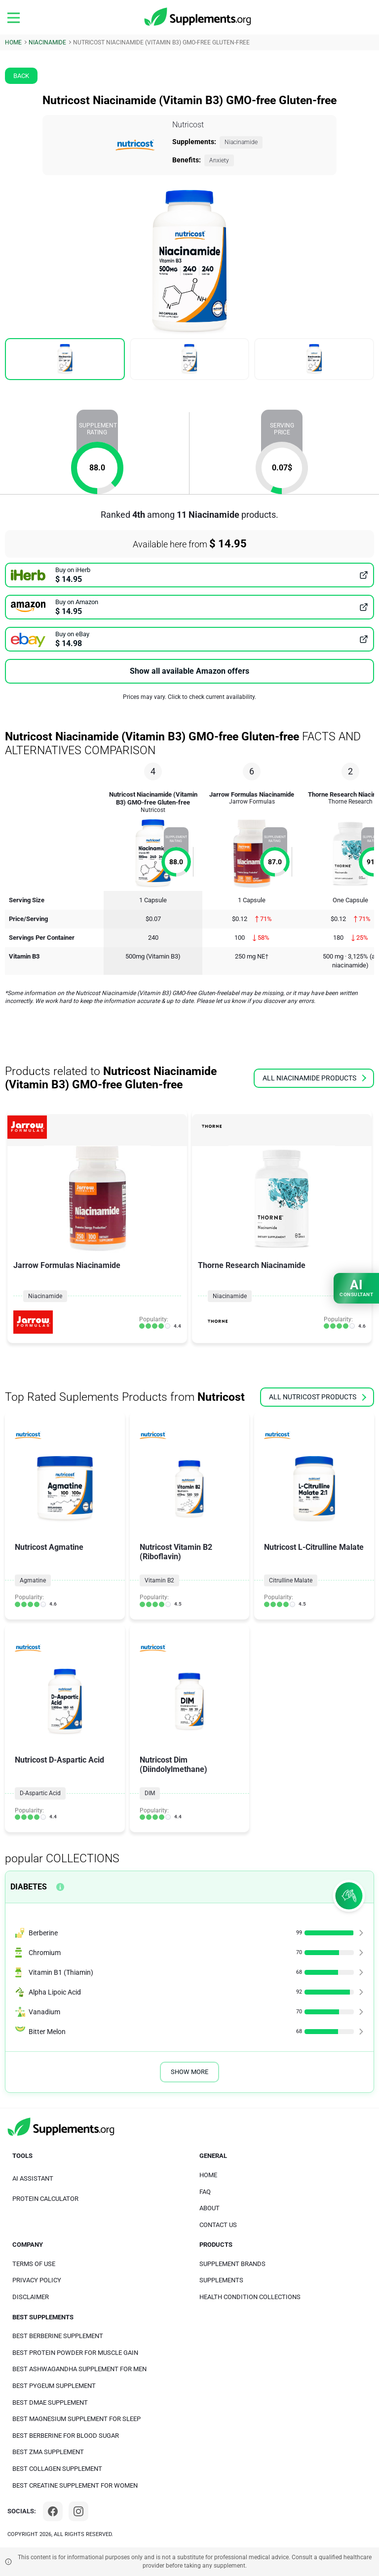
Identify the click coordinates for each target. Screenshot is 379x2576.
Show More (189, 2072)
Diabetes (28, 1886)
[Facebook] (53, 2511)
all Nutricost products (317, 1397)
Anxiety (219, 160)
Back (21, 75)
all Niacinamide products (314, 1078)
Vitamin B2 (159, 1580)
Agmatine (33, 1580)
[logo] (198, 17)
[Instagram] (78, 2511)
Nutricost (188, 124)
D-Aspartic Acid (40, 1793)
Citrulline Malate (290, 1580)
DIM (150, 1793)
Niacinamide (241, 142)
